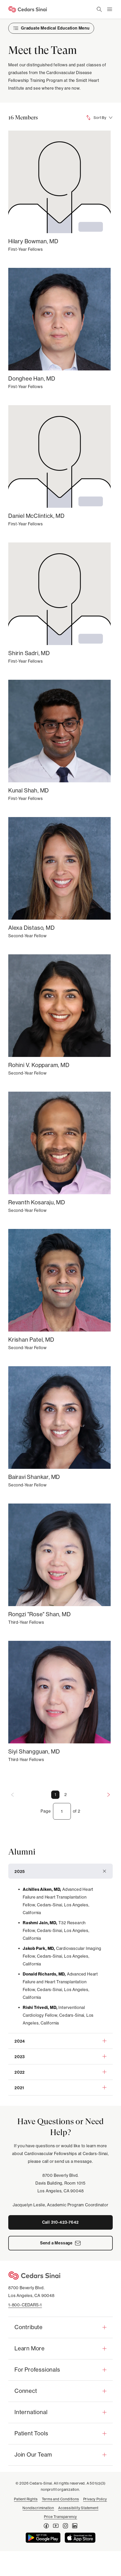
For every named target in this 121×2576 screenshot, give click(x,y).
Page (46, 1811)
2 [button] (65, 1794)
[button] (60, 1871)
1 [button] (55, 1794)
